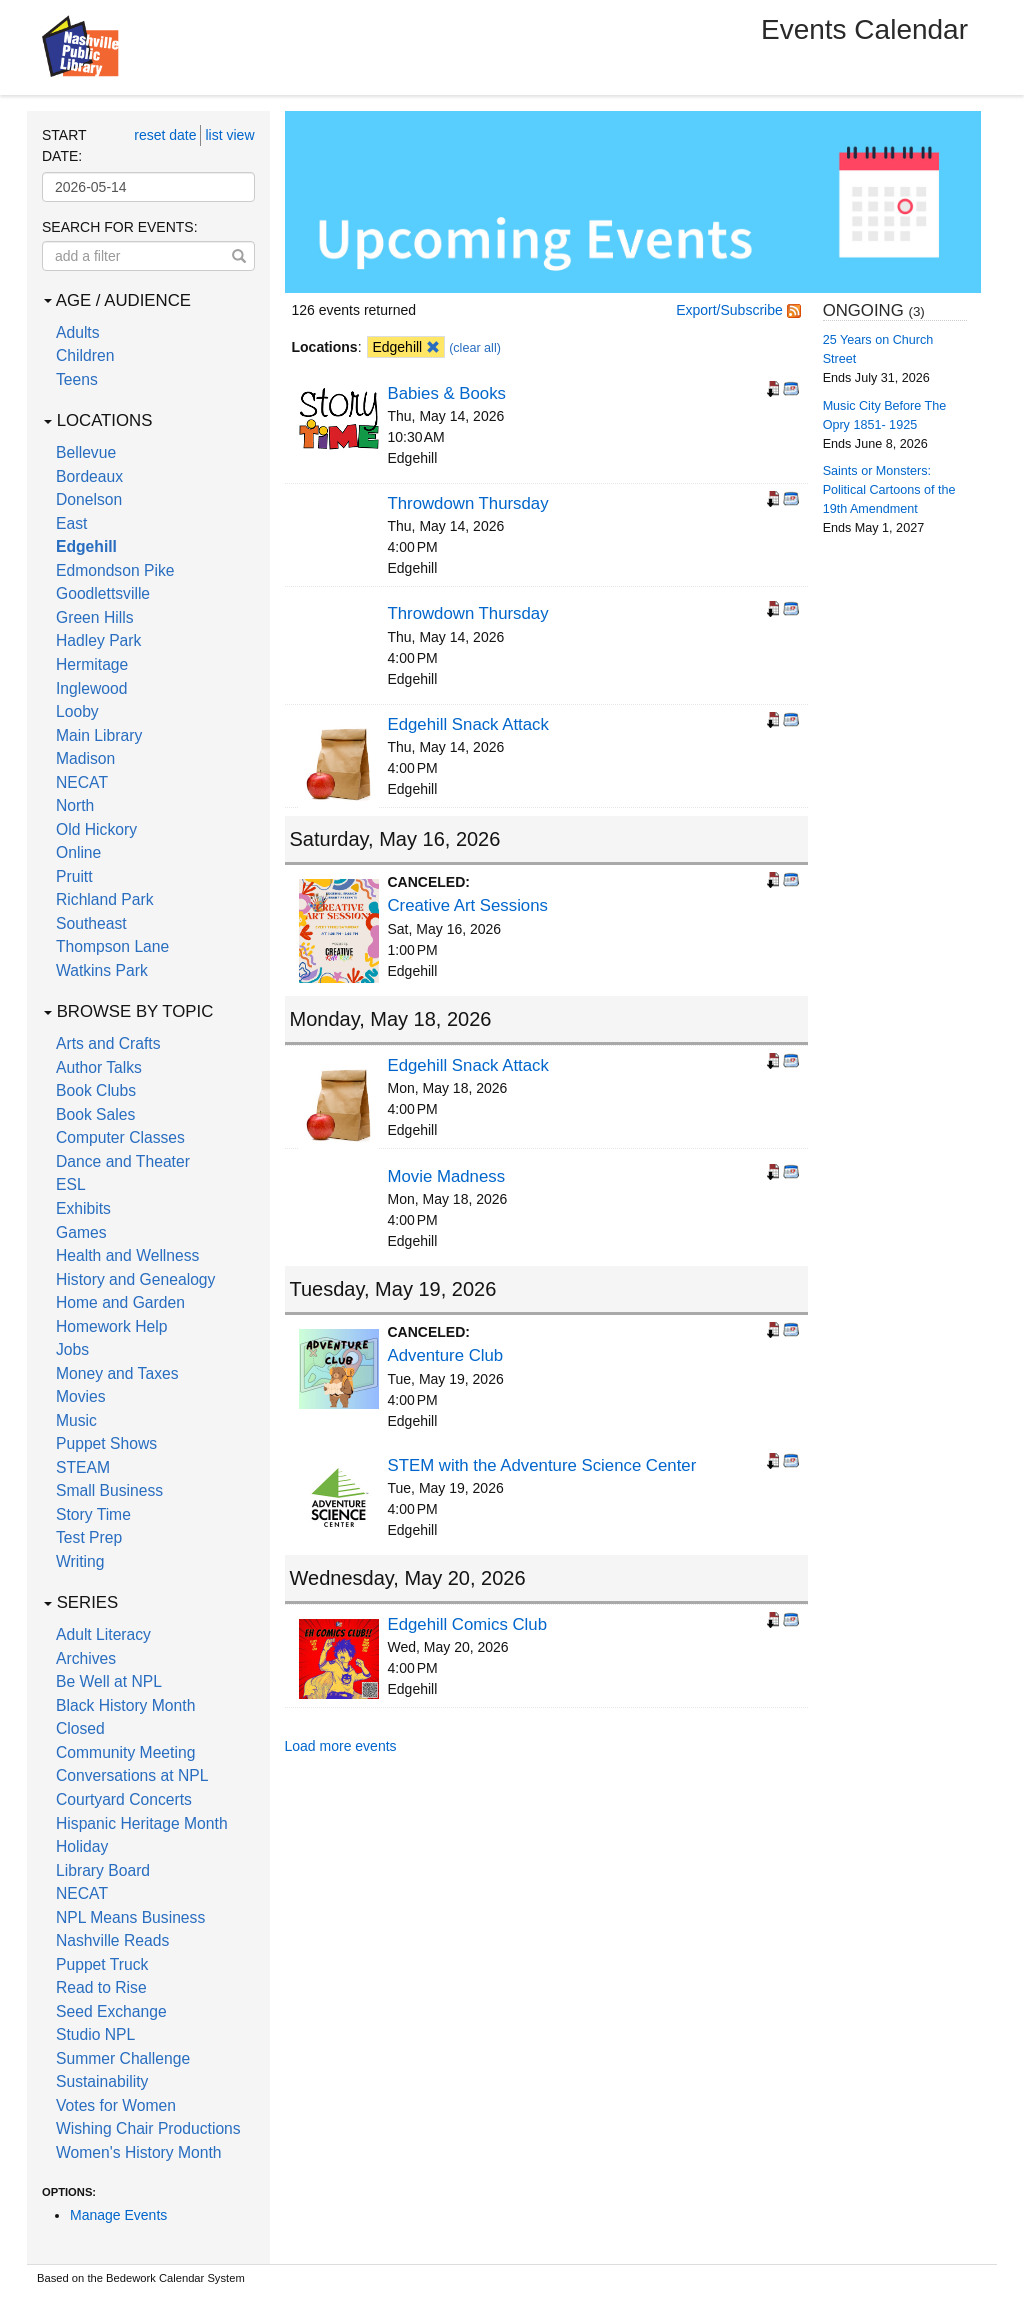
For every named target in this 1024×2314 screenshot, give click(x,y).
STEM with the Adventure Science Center (542, 1465)
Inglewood (91, 688)
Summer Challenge (123, 2058)
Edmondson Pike (115, 570)
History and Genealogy (135, 1279)
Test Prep (89, 1537)
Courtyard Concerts (124, 1799)
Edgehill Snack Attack (468, 724)
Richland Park (105, 899)
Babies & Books (447, 393)
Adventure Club (446, 1355)
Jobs (72, 1349)
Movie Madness (447, 1176)
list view (229, 135)
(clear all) (475, 348)
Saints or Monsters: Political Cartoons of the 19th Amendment (889, 490)
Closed (80, 1728)
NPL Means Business (130, 1917)
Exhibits (83, 1208)
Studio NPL (95, 2034)
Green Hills (95, 617)
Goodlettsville (103, 593)
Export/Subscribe (738, 310)
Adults (78, 332)
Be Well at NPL (109, 1681)
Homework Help (111, 1326)
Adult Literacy (103, 1634)
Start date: (64, 145)
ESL (71, 1184)
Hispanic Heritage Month (142, 1823)
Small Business (109, 1490)
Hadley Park (98, 640)
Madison (85, 758)
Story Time (93, 1514)
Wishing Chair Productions (148, 2128)
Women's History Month (139, 2152)
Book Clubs (96, 1090)
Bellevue (86, 452)
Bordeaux (89, 476)
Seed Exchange (111, 2011)
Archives (86, 1658)
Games (81, 1232)
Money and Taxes (117, 1373)
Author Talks (99, 1067)
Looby (77, 711)
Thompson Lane (112, 946)
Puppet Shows (106, 1443)
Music (76, 1420)
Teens (77, 379)
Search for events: (120, 227)
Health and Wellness (127, 1255)
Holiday (82, 1846)
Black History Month (125, 1705)
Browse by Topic (128, 1011)
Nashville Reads (112, 1940)
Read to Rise (101, 1987)
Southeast (91, 923)
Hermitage (92, 664)
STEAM (83, 1467)
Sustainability (102, 2081)
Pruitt (74, 876)
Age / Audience (117, 300)
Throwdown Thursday (468, 503)
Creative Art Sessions (468, 905)
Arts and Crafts (108, 1043)
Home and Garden (120, 1302)
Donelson (89, 499)
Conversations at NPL (132, 1775)
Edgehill (86, 546)
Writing (80, 1561)
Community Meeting (125, 1752)
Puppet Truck (102, 1964)
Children (85, 355)
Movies (81, 1396)
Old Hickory (96, 829)
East (71, 523)
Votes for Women (116, 2105)
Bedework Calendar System (175, 2278)
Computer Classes (120, 1137)
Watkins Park (102, 970)
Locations (98, 420)
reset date (165, 135)
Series (81, 1602)
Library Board (103, 1870)
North (75, 805)
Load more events (341, 1746)
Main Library (99, 735)
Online (78, 852)
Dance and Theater (123, 1161)
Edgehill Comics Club (468, 1624)
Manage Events (118, 2215)
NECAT (82, 782)
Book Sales (95, 1114)
